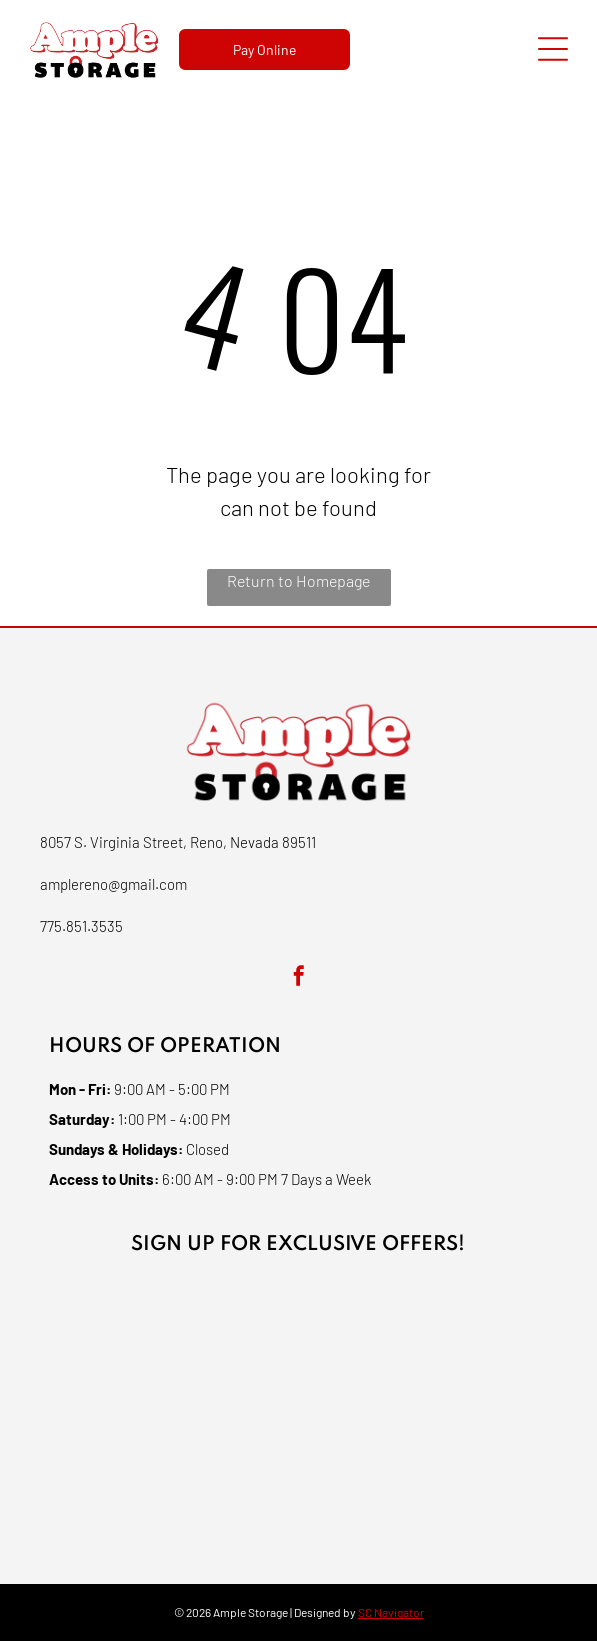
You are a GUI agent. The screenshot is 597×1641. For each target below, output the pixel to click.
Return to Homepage (298, 580)
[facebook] (299, 978)
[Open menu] (553, 49)
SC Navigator (391, 1612)
